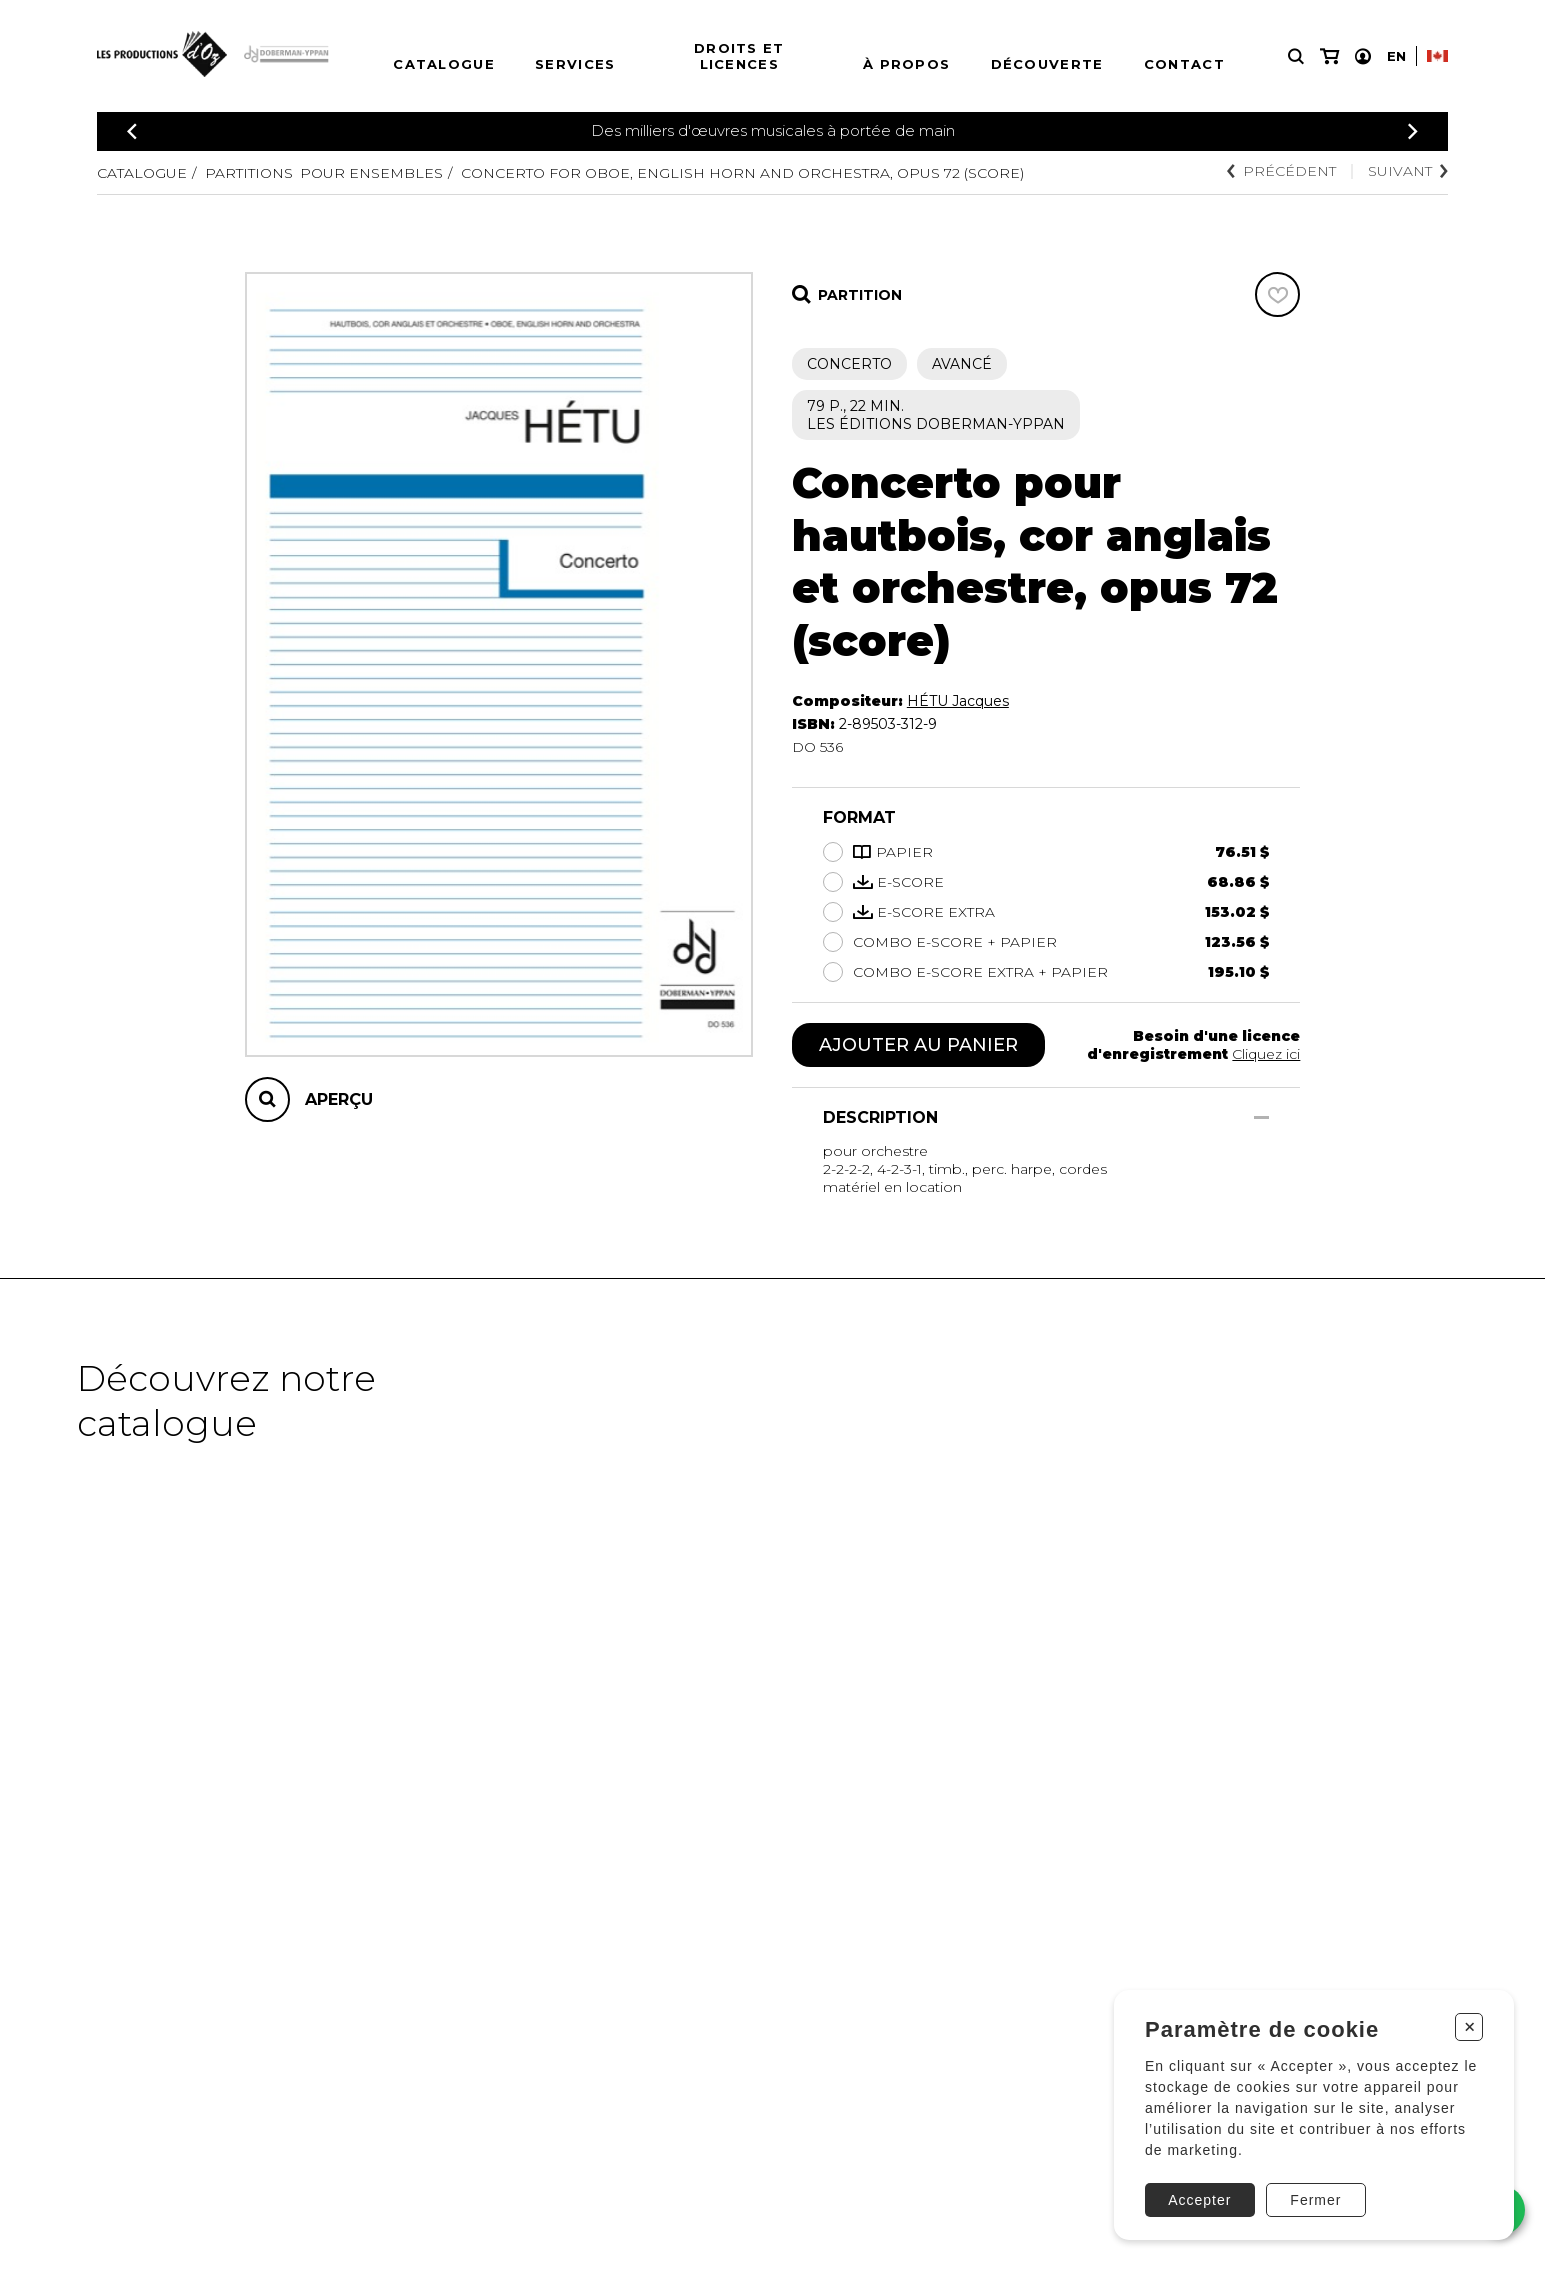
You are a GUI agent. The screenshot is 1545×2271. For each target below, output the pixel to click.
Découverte (1047, 64)
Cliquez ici (1266, 1054)
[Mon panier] (1329, 56)
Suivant (1408, 171)
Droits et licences (739, 56)
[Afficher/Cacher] (1261, 1117)
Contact (1184, 64)
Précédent (1281, 171)
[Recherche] (1296, 56)
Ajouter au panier (918, 1045)
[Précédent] (132, 131)
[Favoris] (1277, 294)
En (1396, 56)
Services (575, 64)
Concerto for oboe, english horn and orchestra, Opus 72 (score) (742, 173)
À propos (906, 64)
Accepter (1199, 2200)
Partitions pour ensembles (324, 173)
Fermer (1315, 2200)
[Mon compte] (1363, 56)
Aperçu (339, 1099)
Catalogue (444, 64)
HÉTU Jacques (958, 701)
